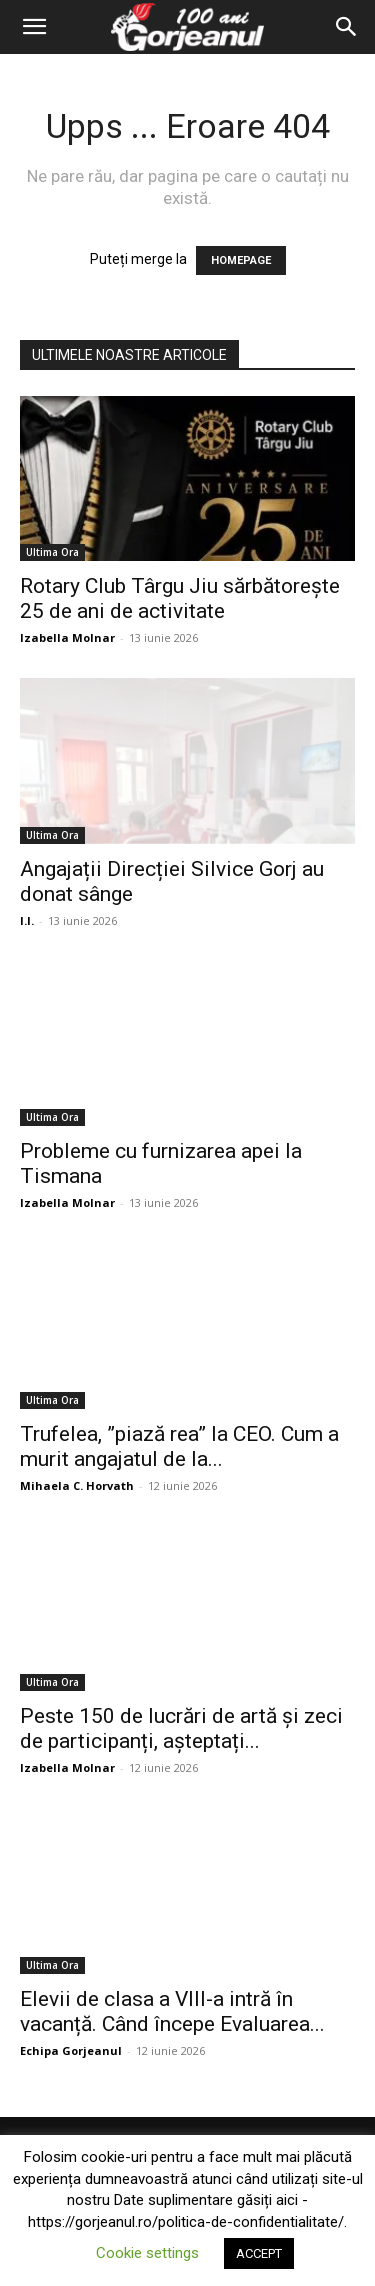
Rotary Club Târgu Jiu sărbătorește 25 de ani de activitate (180, 598)
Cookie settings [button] (147, 2253)
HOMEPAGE (241, 260)
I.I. (27, 920)
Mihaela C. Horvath (77, 1485)
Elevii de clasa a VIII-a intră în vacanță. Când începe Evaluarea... (172, 2011)
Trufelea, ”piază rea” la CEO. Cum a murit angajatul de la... (179, 1446)
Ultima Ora (52, 552)
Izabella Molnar (67, 637)
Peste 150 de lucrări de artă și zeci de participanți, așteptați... (181, 1728)
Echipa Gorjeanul (71, 2050)
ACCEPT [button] (259, 2253)
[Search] (347, 27)
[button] (34, 27)
